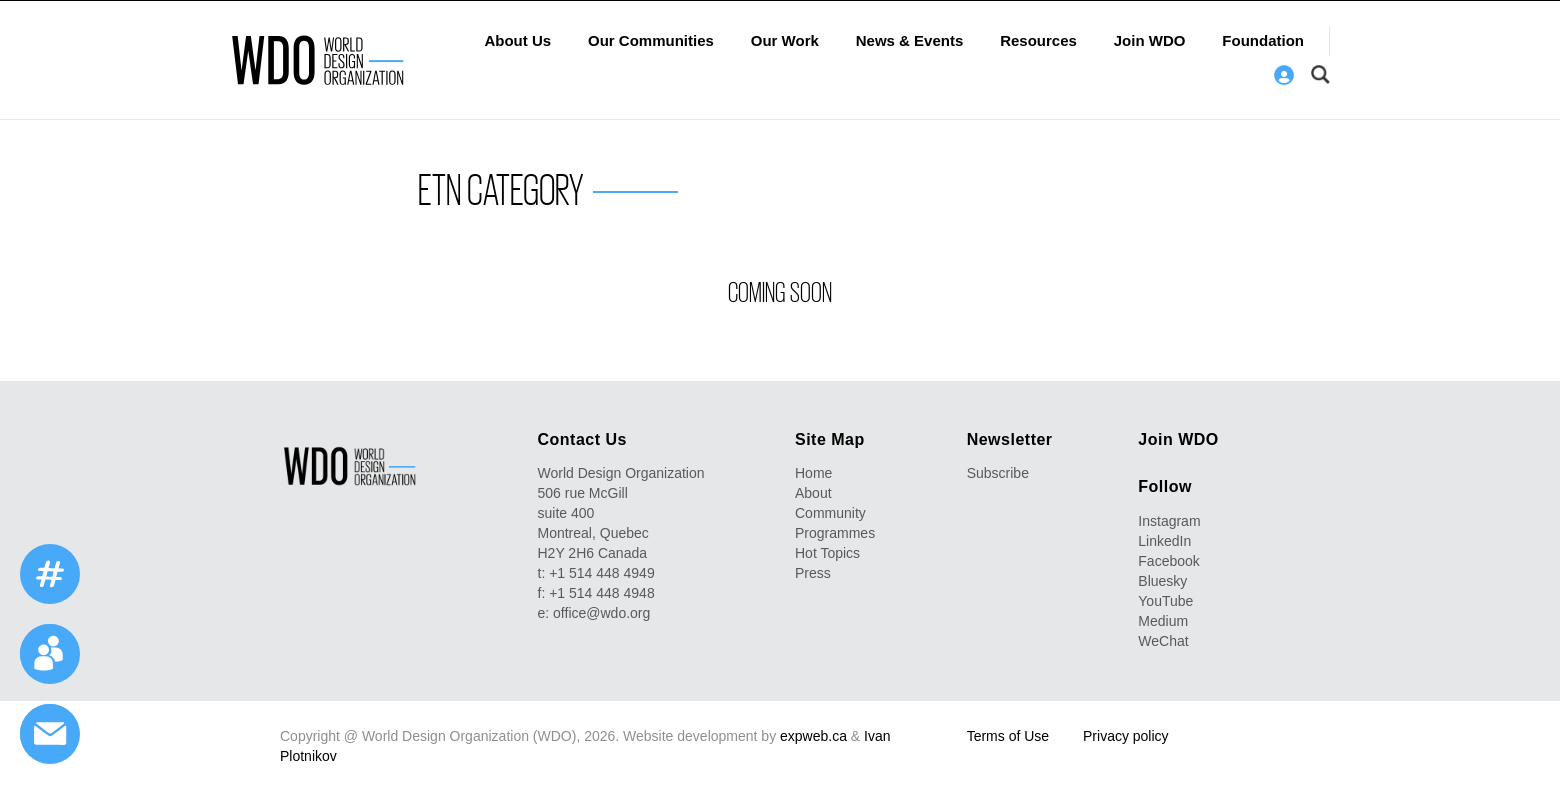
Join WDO (1150, 40)
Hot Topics (827, 553)
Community (830, 513)
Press (813, 573)
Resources (1038, 40)
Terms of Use (1008, 736)
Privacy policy (1126, 736)
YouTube (1165, 601)
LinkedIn (1164, 541)
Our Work (785, 40)
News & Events (910, 40)
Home (813, 473)
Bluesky (1162, 581)
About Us (517, 40)
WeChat (1163, 641)
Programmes (835, 533)
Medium (1163, 621)
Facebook (1168, 561)
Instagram (1169, 521)
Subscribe (998, 473)
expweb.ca (813, 736)
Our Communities (651, 40)
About (813, 493)
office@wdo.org (601, 613)
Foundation (1263, 40)
